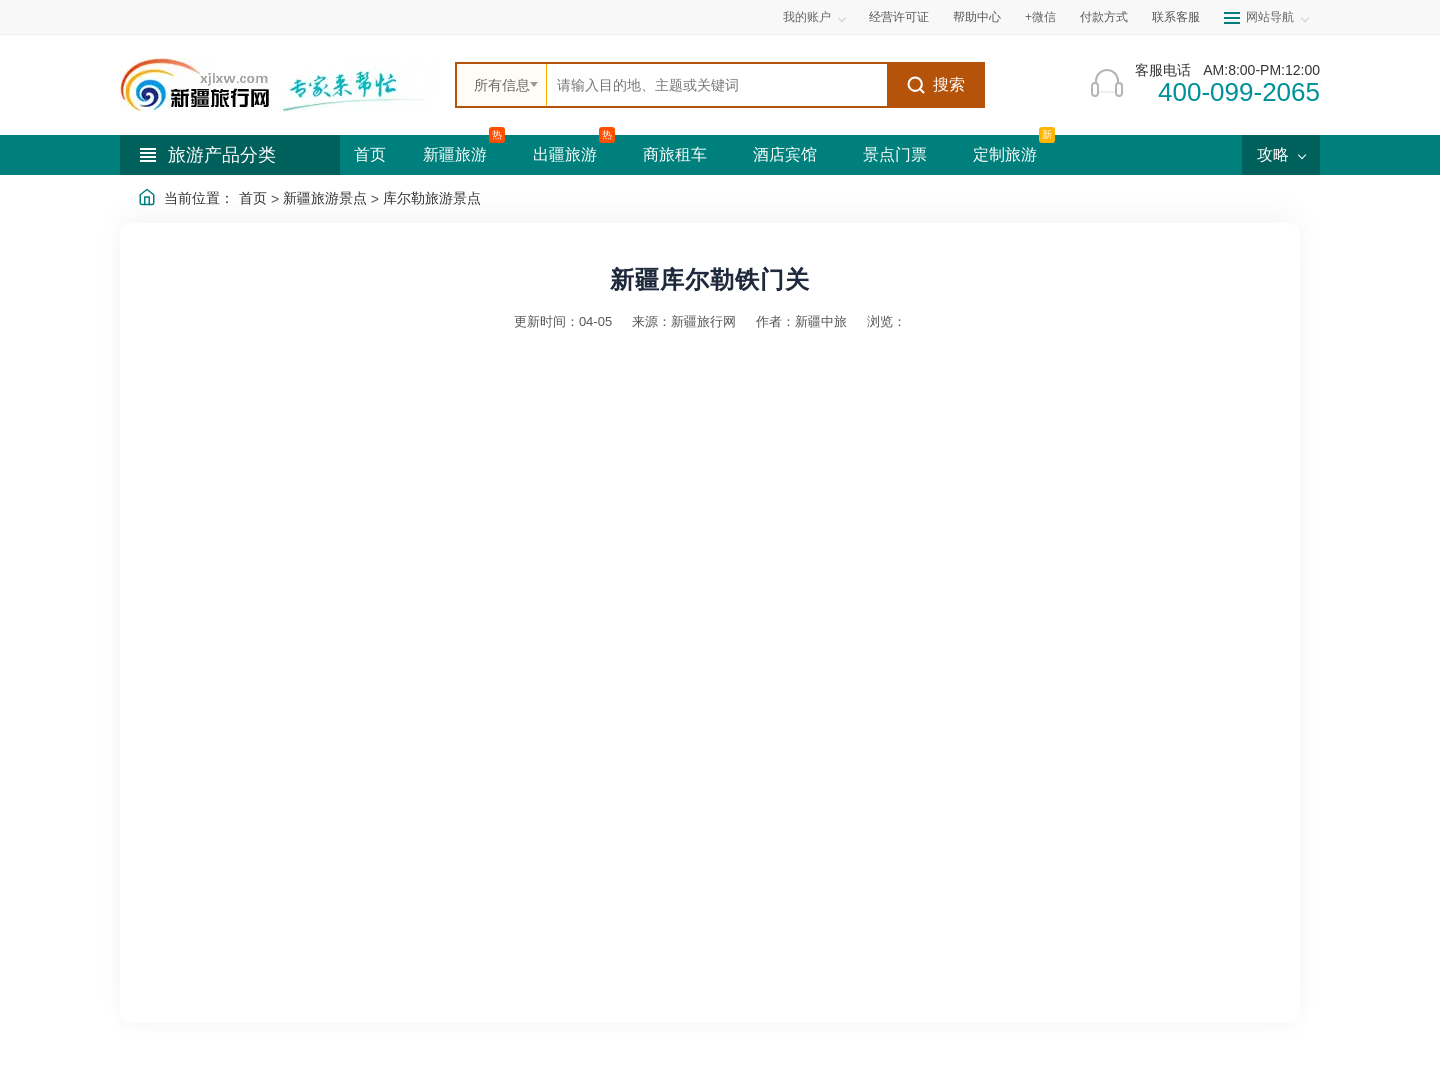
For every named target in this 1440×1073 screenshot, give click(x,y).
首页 (370, 154)
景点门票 (895, 154)
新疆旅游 (455, 154)
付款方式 (1104, 17)
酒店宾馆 (785, 154)
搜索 (935, 85)
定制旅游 (1005, 154)
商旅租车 (675, 154)
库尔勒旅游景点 (432, 198)
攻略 (1281, 154)
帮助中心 (977, 17)
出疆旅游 (565, 154)
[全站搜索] (717, 85)
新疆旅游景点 (325, 198)
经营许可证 (899, 17)
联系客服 (1176, 17)
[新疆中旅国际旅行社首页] (280, 85)
